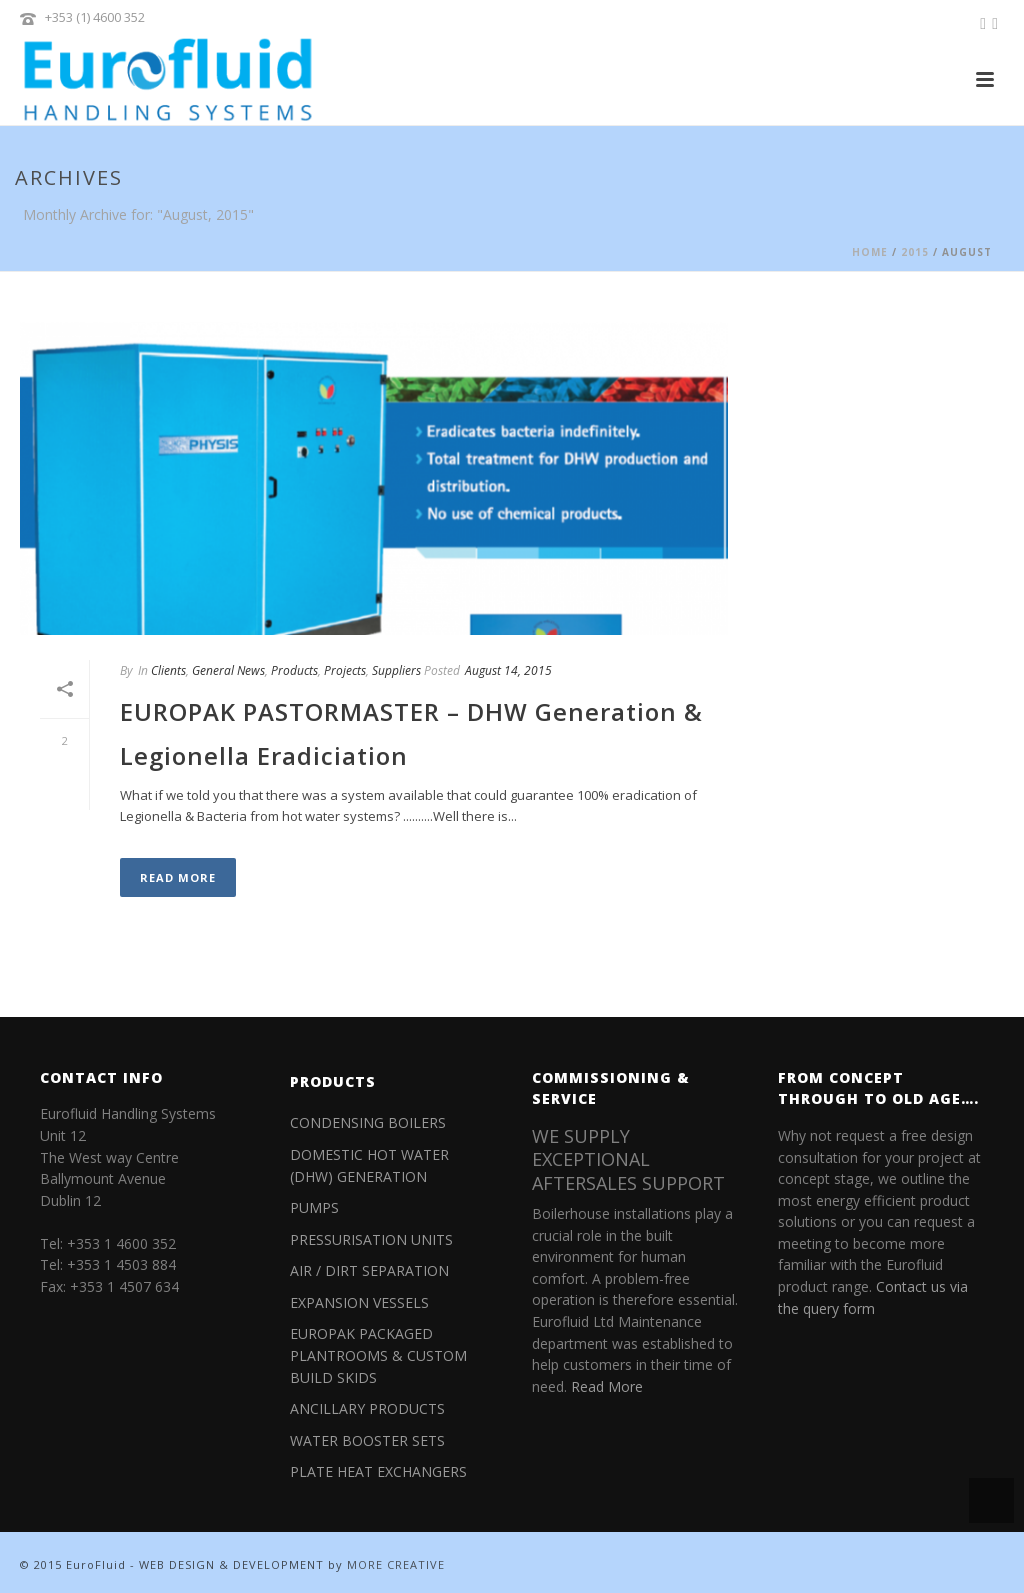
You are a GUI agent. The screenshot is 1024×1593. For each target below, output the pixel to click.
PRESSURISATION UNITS (371, 1239)
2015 (915, 252)
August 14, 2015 (508, 670)
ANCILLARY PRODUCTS (367, 1408)
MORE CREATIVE (396, 1564)
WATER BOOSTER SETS (367, 1440)
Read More (178, 877)
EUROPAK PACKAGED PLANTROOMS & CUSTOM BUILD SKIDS (378, 1355)
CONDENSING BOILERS (368, 1122)
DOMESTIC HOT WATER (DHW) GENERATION (369, 1165)
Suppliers (396, 670)
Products (294, 670)
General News (228, 670)
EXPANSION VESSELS (359, 1302)
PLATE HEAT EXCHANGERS (378, 1471)
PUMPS (314, 1207)
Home (870, 252)
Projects (345, 670)
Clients (168, 670)
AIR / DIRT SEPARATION (369, 1270)
